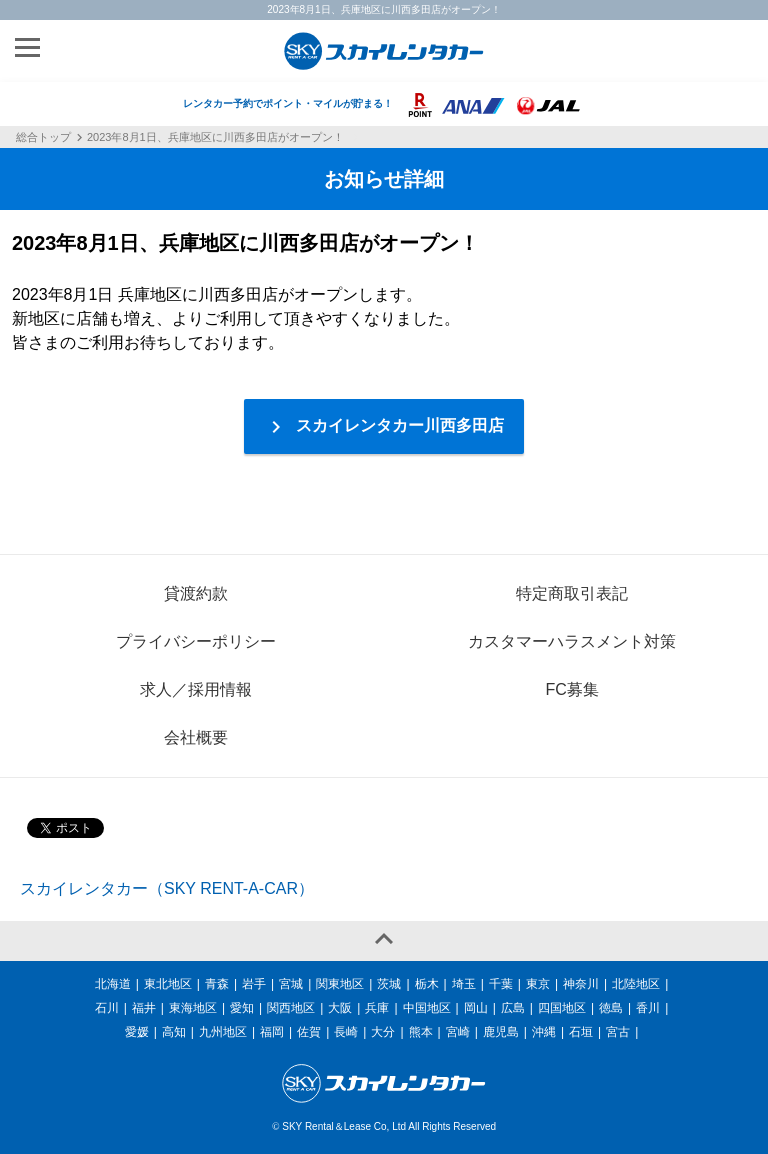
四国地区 (562, 1008)
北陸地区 (636, 984)
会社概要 (196, 737)
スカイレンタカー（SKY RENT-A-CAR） (167, 888)
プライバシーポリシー (196, 641)
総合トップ (43, 138)
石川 (107, 1008)
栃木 (427, 984)
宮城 (291, 984)
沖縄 (544, 1032)
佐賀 (309, 1032)
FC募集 (571, 689)
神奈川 (581, 984)
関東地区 (340, 984)
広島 (513, 1008)
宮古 (618, 1032)
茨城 (389, 984)
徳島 (611, 1008)
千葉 (501, 984)
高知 (174, 1032)
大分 (383, 1032)
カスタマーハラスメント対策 (572, 641)
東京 (538, 984)
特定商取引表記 (572, 593)
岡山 (476, 1008)
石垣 (581, 1032)
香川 (648, 1008)
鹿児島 (501, 1032)
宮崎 (458, 1032)
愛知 (242, 1008)
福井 (144, 1008)
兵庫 (377, 1008)
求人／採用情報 (196, 689)
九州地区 (223, 1032)
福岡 (272, 1032)
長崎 (346, 1032)
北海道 (113, 984)
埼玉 (464, 984)
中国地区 (427, 1008)
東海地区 (193, 1008)
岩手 (254, 984)
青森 (217, 984)
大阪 (340, 1008)
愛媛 (137, 1032)
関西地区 (291, 1008)
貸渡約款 (196, 593)
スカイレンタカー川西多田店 (384, 427)
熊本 (421, 1032)
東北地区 (168, 984)
